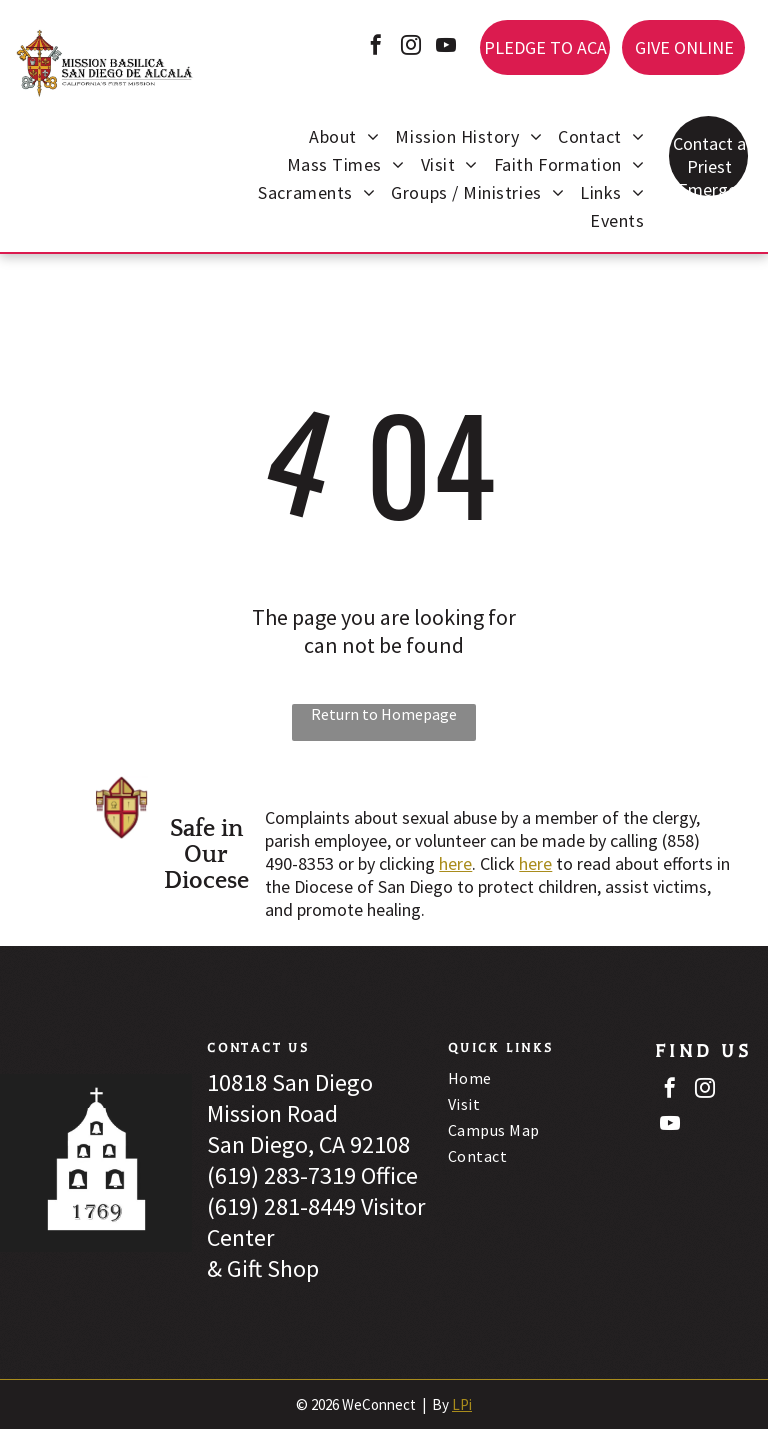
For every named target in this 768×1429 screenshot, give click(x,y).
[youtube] (446, 47)
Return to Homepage (384, 714)
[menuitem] (344, 139)
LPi (462, 1404)
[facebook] (376, 47)
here (455, 863)
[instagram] (411, 47)
